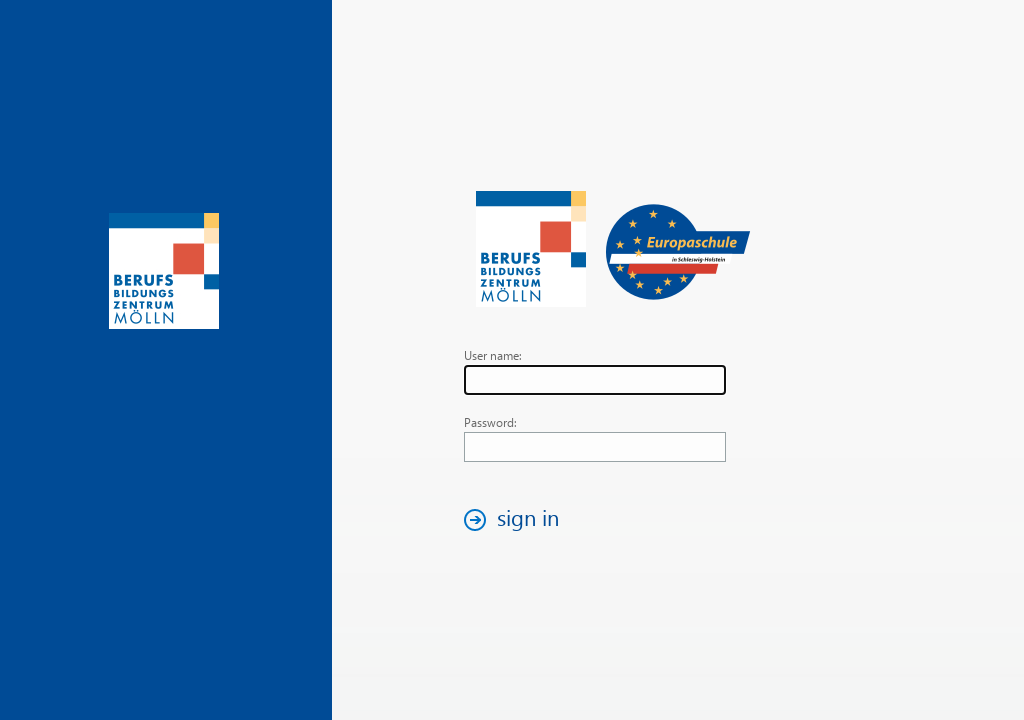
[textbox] (595, 380)
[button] (517, 519)
